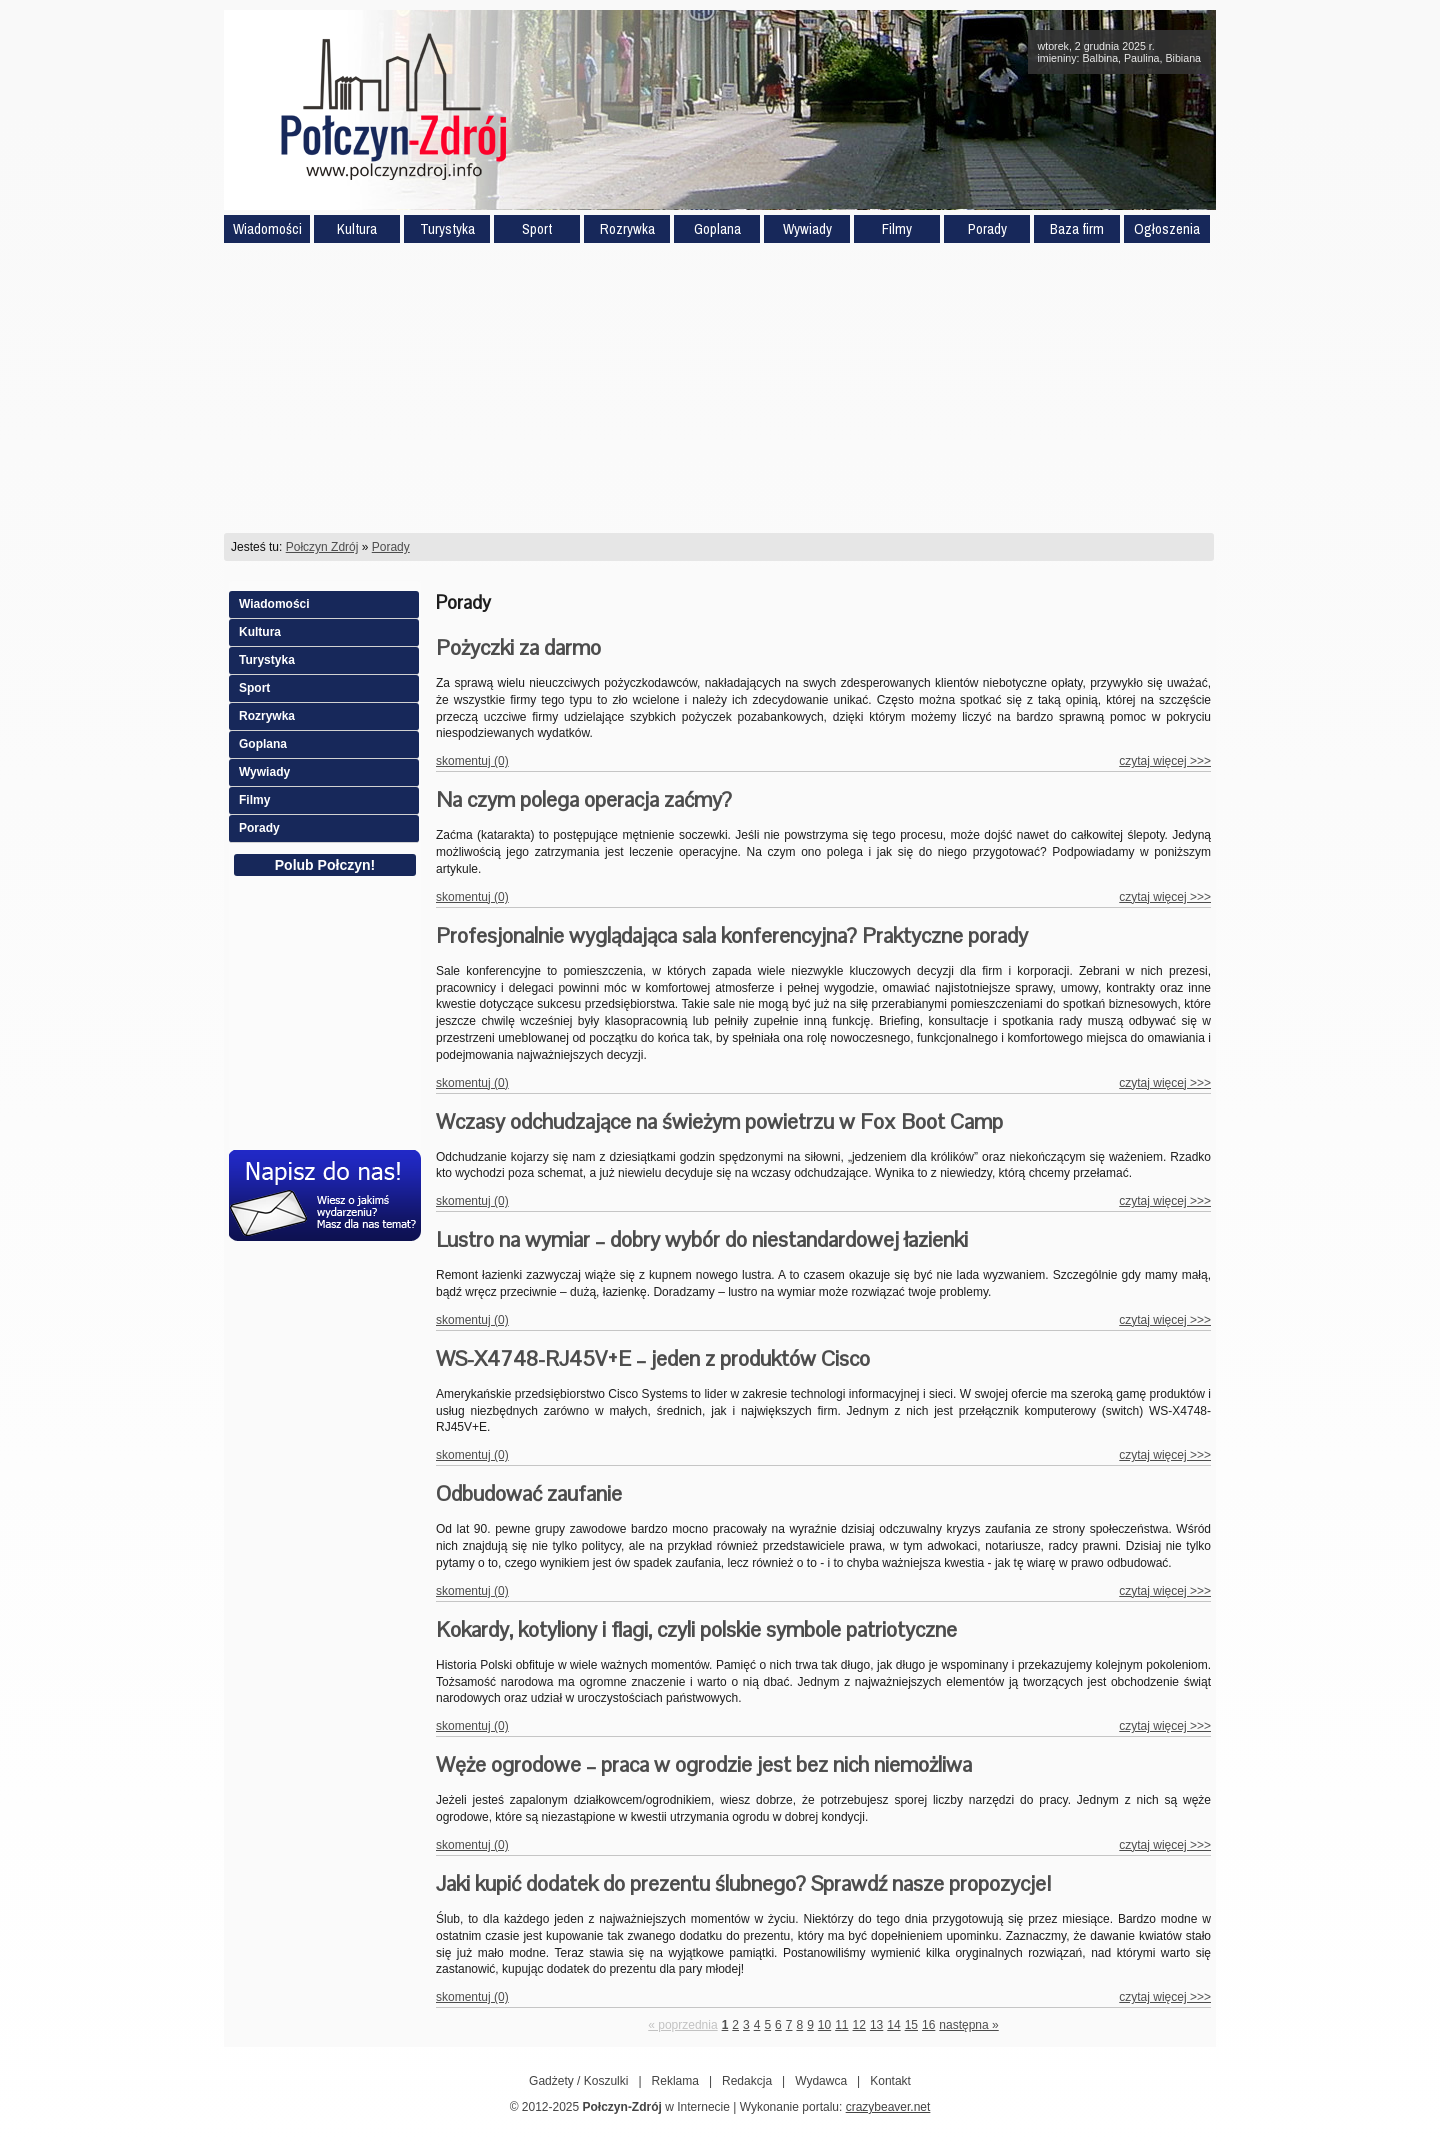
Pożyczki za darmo (518, 647)
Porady (987, 229)
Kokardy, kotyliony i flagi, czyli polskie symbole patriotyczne (696, 1629)
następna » (968, 2025)
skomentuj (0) (472, 761)
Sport (537, 229)
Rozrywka (627, 229)
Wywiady (807, 229)
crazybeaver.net (888, 2107)
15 (911, 2025)
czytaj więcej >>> (1165, 761)
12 (859, 2025)
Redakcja (747, 2081)
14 (893, 2025)
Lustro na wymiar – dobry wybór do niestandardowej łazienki (702, 1239)
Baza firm (1077, 229)
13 (876, 2025)
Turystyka (447, 229)
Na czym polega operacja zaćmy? (584, 799)
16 (928, 2025)
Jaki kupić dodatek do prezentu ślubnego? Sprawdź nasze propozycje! (743, 1883)
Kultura (357, 229)
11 (841, 2025)
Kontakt (890, 2081)
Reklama (675, 2081)
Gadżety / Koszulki (578, 2081)
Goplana (717, 229)
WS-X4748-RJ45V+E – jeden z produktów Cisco (653, 1358)
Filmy (897, 229)
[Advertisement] (720, 388)
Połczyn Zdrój (322, 547)
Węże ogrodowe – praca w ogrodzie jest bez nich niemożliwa (704, 1764)
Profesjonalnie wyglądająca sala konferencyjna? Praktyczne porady (732, 935)
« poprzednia (682, 2025)
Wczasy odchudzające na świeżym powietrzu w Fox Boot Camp (719, 1121)
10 (824, 2025)
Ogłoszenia (1167, 229)
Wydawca (821, 2081)
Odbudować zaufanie (529, 1493)
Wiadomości (267, 229)
